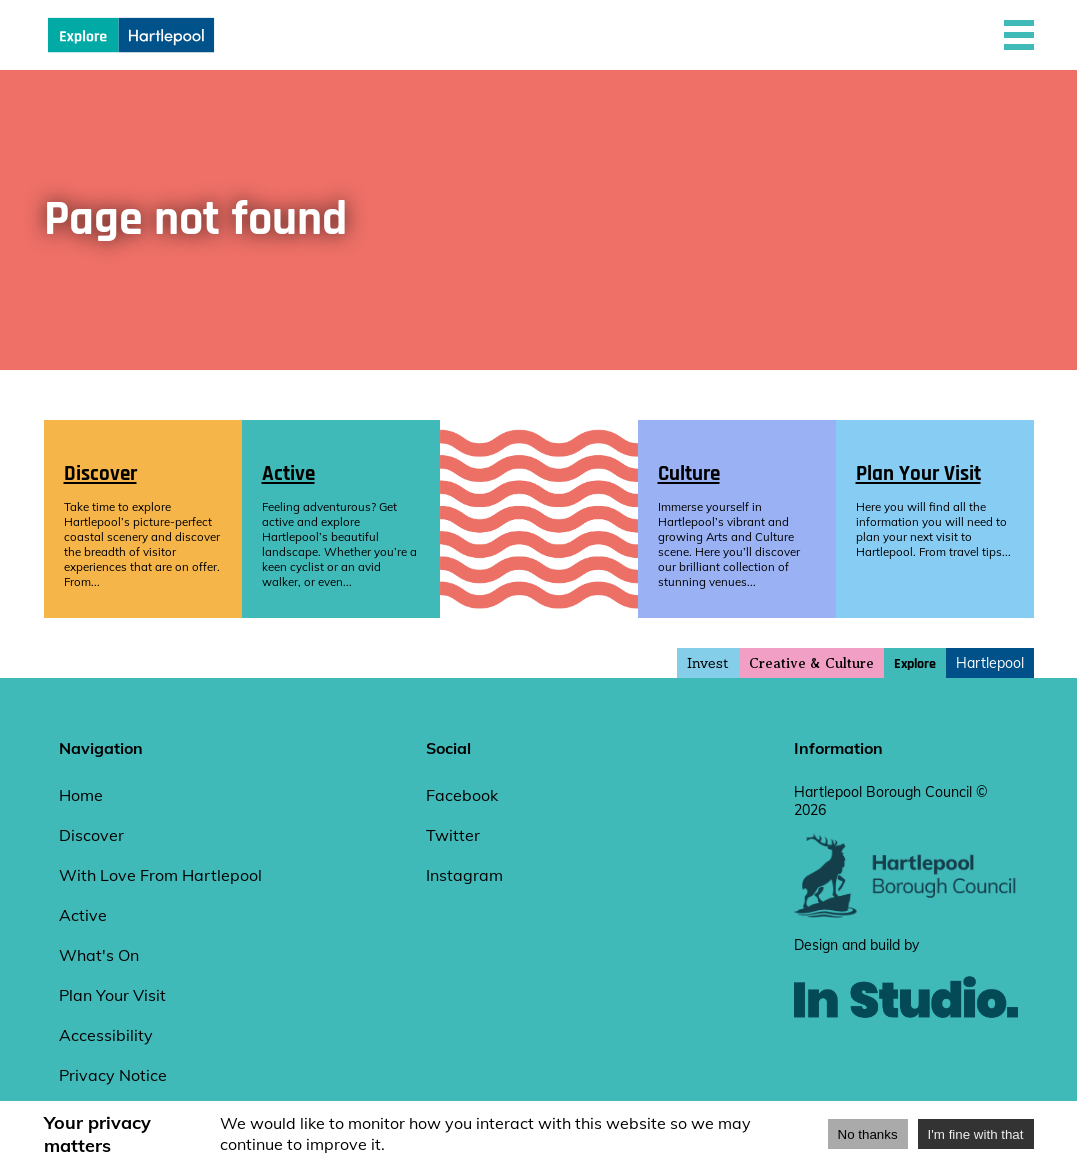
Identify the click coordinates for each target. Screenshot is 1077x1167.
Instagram (464, 875)
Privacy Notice (113, 1075)
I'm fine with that (976, 1134)
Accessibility (106, 1035)
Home (81, 795)
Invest (708, 663)
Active (83, 915)
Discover (91, 835)
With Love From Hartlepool (160, 875)
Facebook (462, 795)
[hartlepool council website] (906, 913)
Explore (915, 664)
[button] (1019, 35)
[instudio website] (906, 1051)
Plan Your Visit (112, 995)
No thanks (868, 1134)
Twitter (453, 835)
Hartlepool (990, 663)
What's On (99, 955)
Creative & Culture (811, 663)
